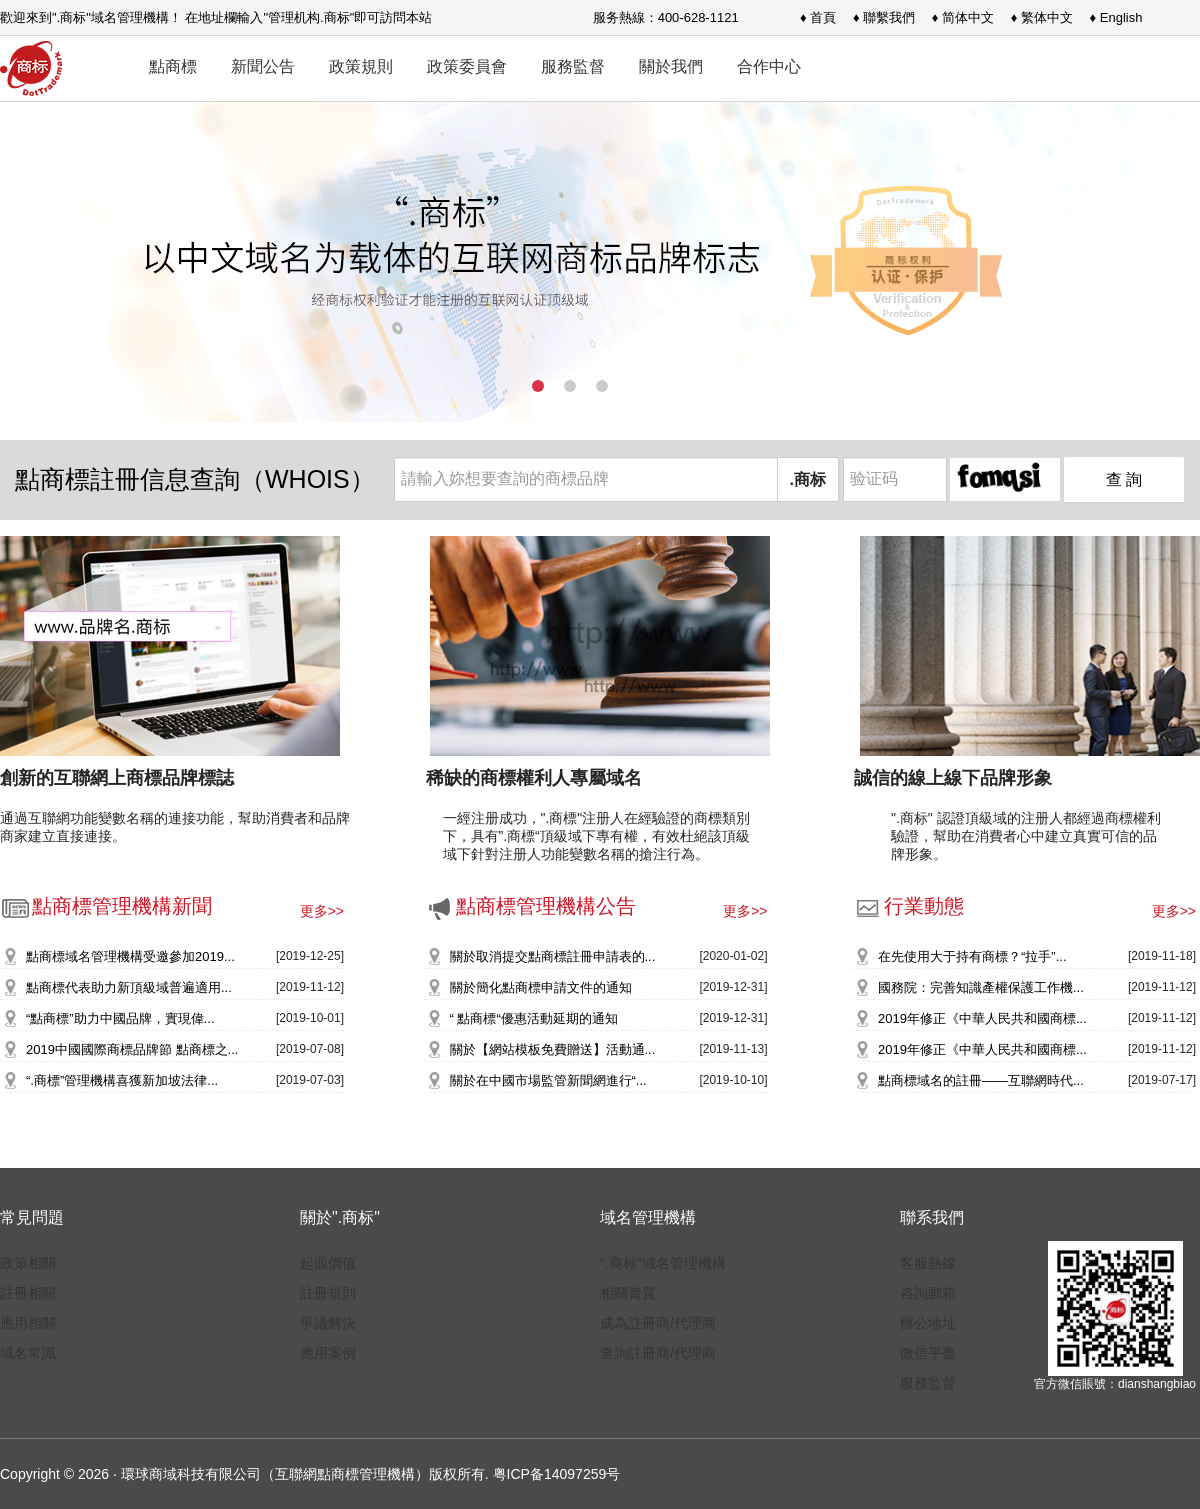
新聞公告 (263, 66)
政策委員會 (467, 66)
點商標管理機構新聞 (106, 906)
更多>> (322, 911)
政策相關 (28, 1263)
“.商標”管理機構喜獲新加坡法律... (122, 1080)
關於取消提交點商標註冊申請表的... (553, 956)
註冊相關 (28, 1293)
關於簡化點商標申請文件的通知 (541, 987)
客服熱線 (928, 1263)
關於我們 (671, 66)
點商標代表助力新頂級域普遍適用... (129, 987)
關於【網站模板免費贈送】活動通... (553, 1049)
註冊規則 (328, 1293)
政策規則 (361, 66)
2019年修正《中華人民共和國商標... (982, 1018)
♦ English (1116, 17)
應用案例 (328, 1353)
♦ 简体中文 (963, 17)
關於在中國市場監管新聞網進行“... (548, 1080)
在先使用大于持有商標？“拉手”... (972, 956)
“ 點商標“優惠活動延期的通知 (534, 1018)
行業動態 (908, 906)
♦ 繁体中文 (1042, 17)
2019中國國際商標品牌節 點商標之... (132, 1049)
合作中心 (769, 66)
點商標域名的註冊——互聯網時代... (981, 1080)
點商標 (173, 66)
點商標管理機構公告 (530, 906)
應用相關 (28, 1323)
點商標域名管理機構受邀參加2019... (130, 956)
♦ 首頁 (818, 17)
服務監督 (573, 66)
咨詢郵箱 (928, 1293)
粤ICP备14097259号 (557, 1474)
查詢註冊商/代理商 (658, 1353)
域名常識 (28, 1353)
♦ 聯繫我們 (884, 17)
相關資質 (628, 1293)
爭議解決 (328, 1323)
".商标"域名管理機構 (663, 1263)
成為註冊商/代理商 (658, 1323)
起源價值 (328, 1263)
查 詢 (1124, 479)
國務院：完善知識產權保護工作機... (981, 987)
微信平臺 (928, 1353)
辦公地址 (928, 1323)
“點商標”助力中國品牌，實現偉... (120, 1018)
